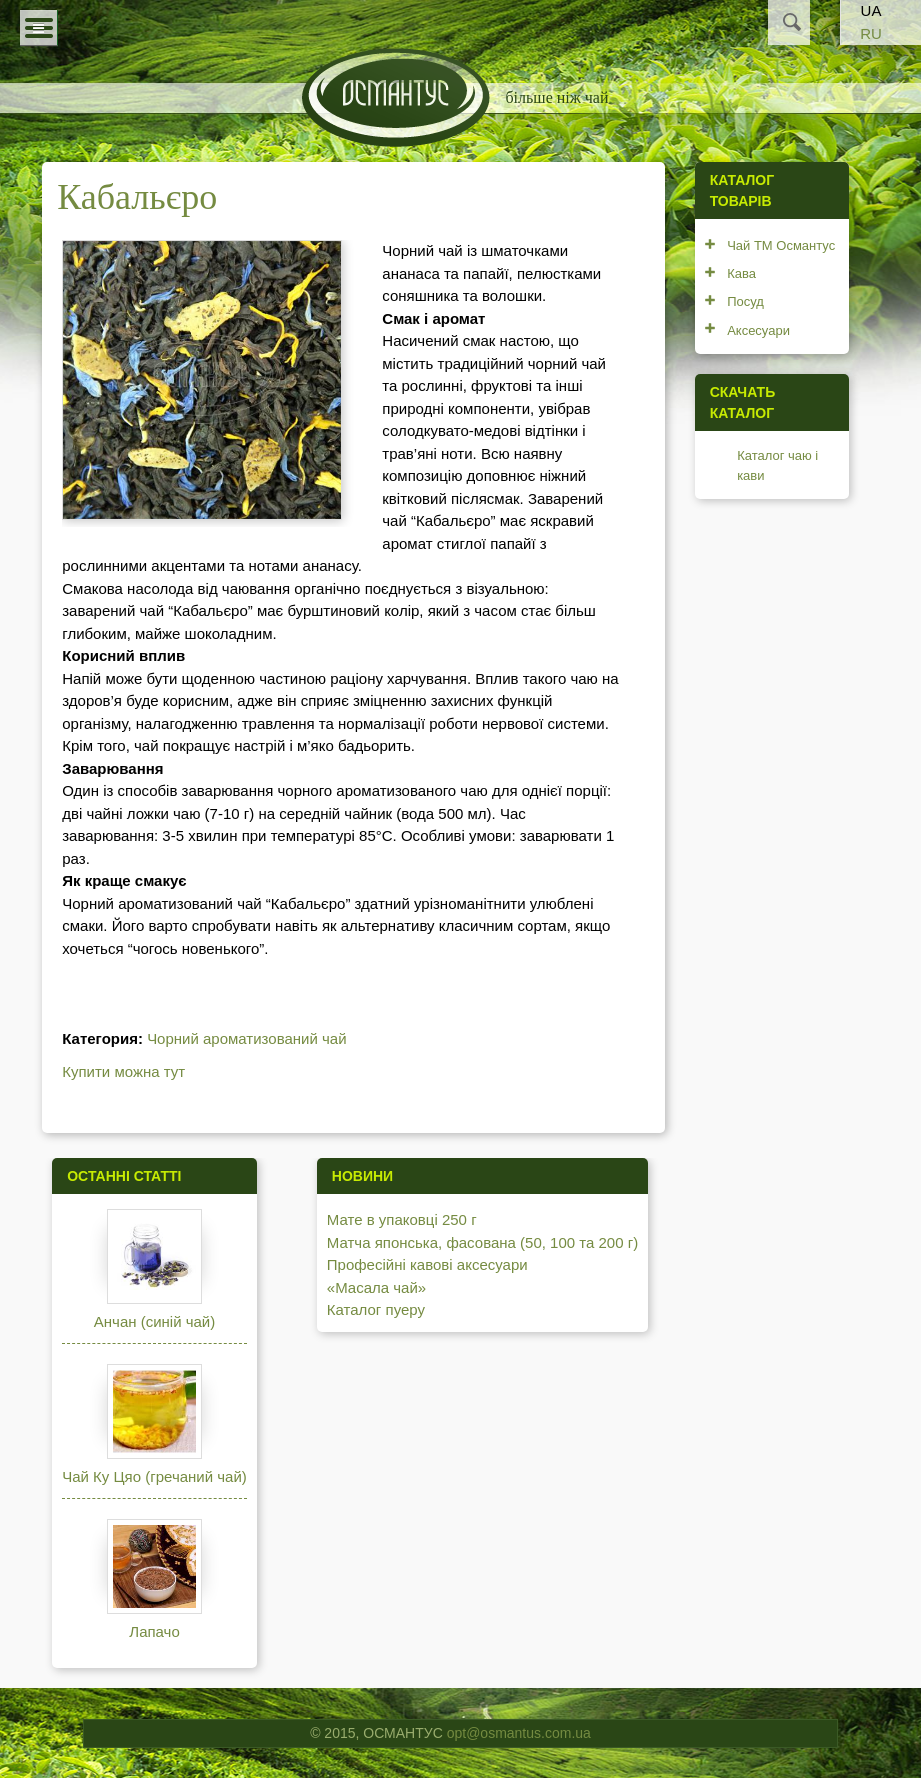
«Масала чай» (376, 1287)
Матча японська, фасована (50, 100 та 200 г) (482, 1242)
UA (871, 10)
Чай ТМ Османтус (781, 245)
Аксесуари (758, 330)
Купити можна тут (123, 1071)
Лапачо (154, 1631)
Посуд (745, 301)
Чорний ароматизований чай (246, 1038)
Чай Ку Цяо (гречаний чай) (154, 1476)
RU (871, 33)
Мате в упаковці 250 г (402, 1219)
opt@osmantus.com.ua (519, 1733)
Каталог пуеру (376, 1309)
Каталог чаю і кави (777, 465)
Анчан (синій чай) (154, 1321)
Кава (741, 273)
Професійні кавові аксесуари (427, 1264)
